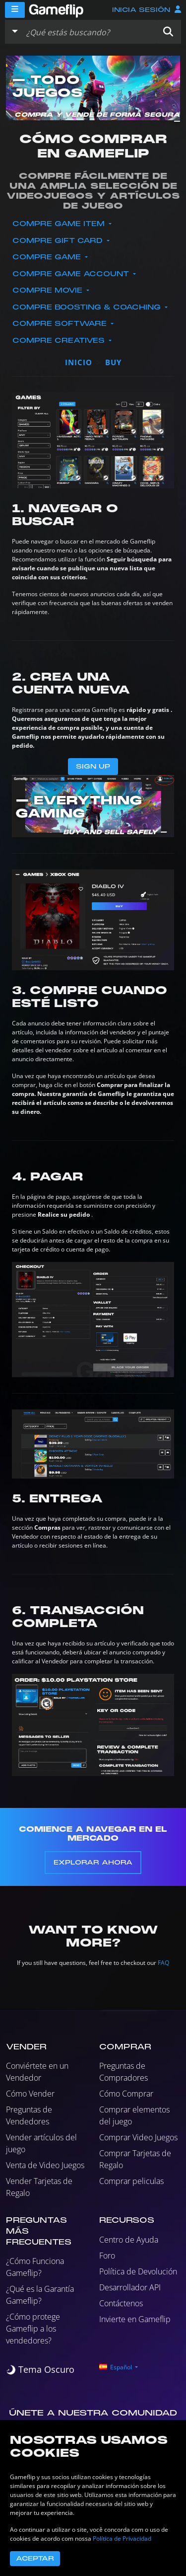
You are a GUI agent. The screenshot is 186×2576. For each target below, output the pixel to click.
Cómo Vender (30, 2093)
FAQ (163, 1962)
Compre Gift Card (58, 240)
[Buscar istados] (89, 32)
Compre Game (47, 257)
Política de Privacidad (122, 2538)
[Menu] (15, 10)
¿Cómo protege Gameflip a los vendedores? (33, 2328)
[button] (168, 32)
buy (113, 362)
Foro (107, 2255)
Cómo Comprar (126, 2093)
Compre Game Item (59, 224)
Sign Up (93, 767)
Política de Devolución (138, 2271)
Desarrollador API (130, 2287)
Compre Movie (48, 290)
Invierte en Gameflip (135, 2319)
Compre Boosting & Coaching (87, 307)
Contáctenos (121, 2303)
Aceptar (35, 2559)
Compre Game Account (71, 274)
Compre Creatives (59, 340)
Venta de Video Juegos (45, 2165)
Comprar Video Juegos (138, 2137)
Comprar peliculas (131, 2181)
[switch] (40, 2369)
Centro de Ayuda (128, 2239)
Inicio (78, 362)
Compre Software (60, 323)
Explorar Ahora (93, 1863)
